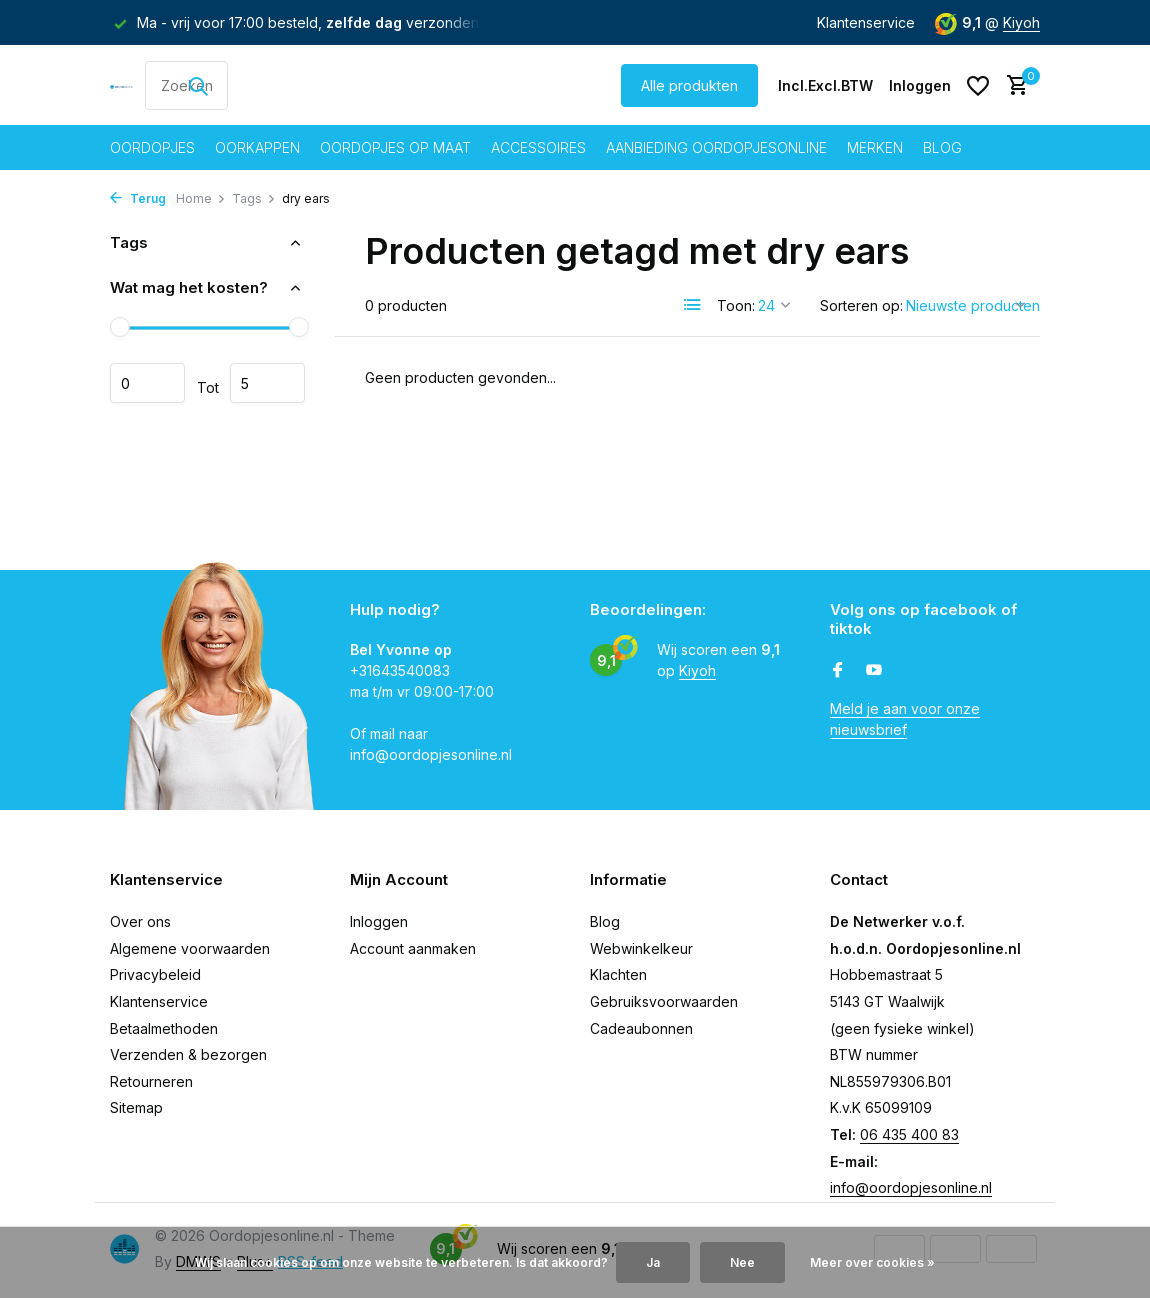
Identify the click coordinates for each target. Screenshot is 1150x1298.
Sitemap (136, 1107)
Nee (742, 1262)
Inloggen (379, 921)
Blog (942, 147)
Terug (138, 198)
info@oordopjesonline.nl (911, 1187)
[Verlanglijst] (978, 86)
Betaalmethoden (164, 1028)
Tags (254, 198)
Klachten (618, 974)
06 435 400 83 (909, 1134)
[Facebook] (838, 671)
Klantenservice (866, 22)
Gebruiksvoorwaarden (664, 1001)
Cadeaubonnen (641, 1028)
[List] (693, 305)
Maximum (267, 383)
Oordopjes (152, 147)
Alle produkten (689, 85)
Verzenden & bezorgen (188, 1054)
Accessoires (538, 147)
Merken (875, 147)
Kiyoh (1021, 22)
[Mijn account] (920, 85)
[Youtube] (874, 671)
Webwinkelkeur (641, 948)
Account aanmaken (413, 948)
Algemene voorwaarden (190, 948)
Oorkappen (257, 147)
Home (201, 198)
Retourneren (151, 1081)
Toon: (736, 305)
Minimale (147, 383)
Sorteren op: (861, 305)
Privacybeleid (155, 974)
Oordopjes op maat (395, 147)
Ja (653, 1262)
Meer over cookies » (872, 1262)
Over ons (140, 921)
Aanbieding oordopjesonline (716, 147)
